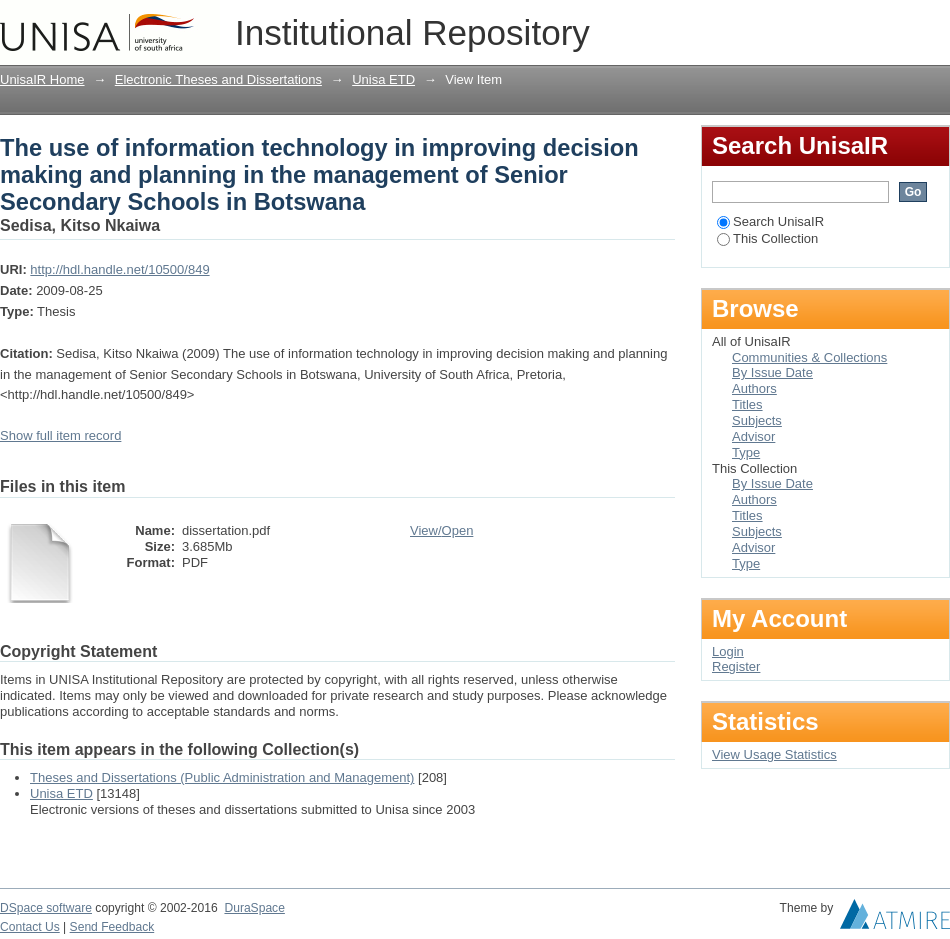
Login (934, 24)
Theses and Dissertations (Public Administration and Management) (222, 777)
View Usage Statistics (774, 754)
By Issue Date (772, 372)
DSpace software (46, 908)
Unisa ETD (383, 79)
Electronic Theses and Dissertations (218, 79)
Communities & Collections (809, 357)
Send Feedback (112, 927)
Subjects (757, 420)
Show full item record (60, 435)
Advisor (753, 436)
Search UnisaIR (770, 221)
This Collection (767, 238)
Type (746, 452)
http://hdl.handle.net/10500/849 (119, 269)
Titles (747, 404)
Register (736, 666)
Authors (754, 388)
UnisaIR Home (42, 79)
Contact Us (30, 927)
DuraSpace (254, 908)
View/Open (441, 530)
